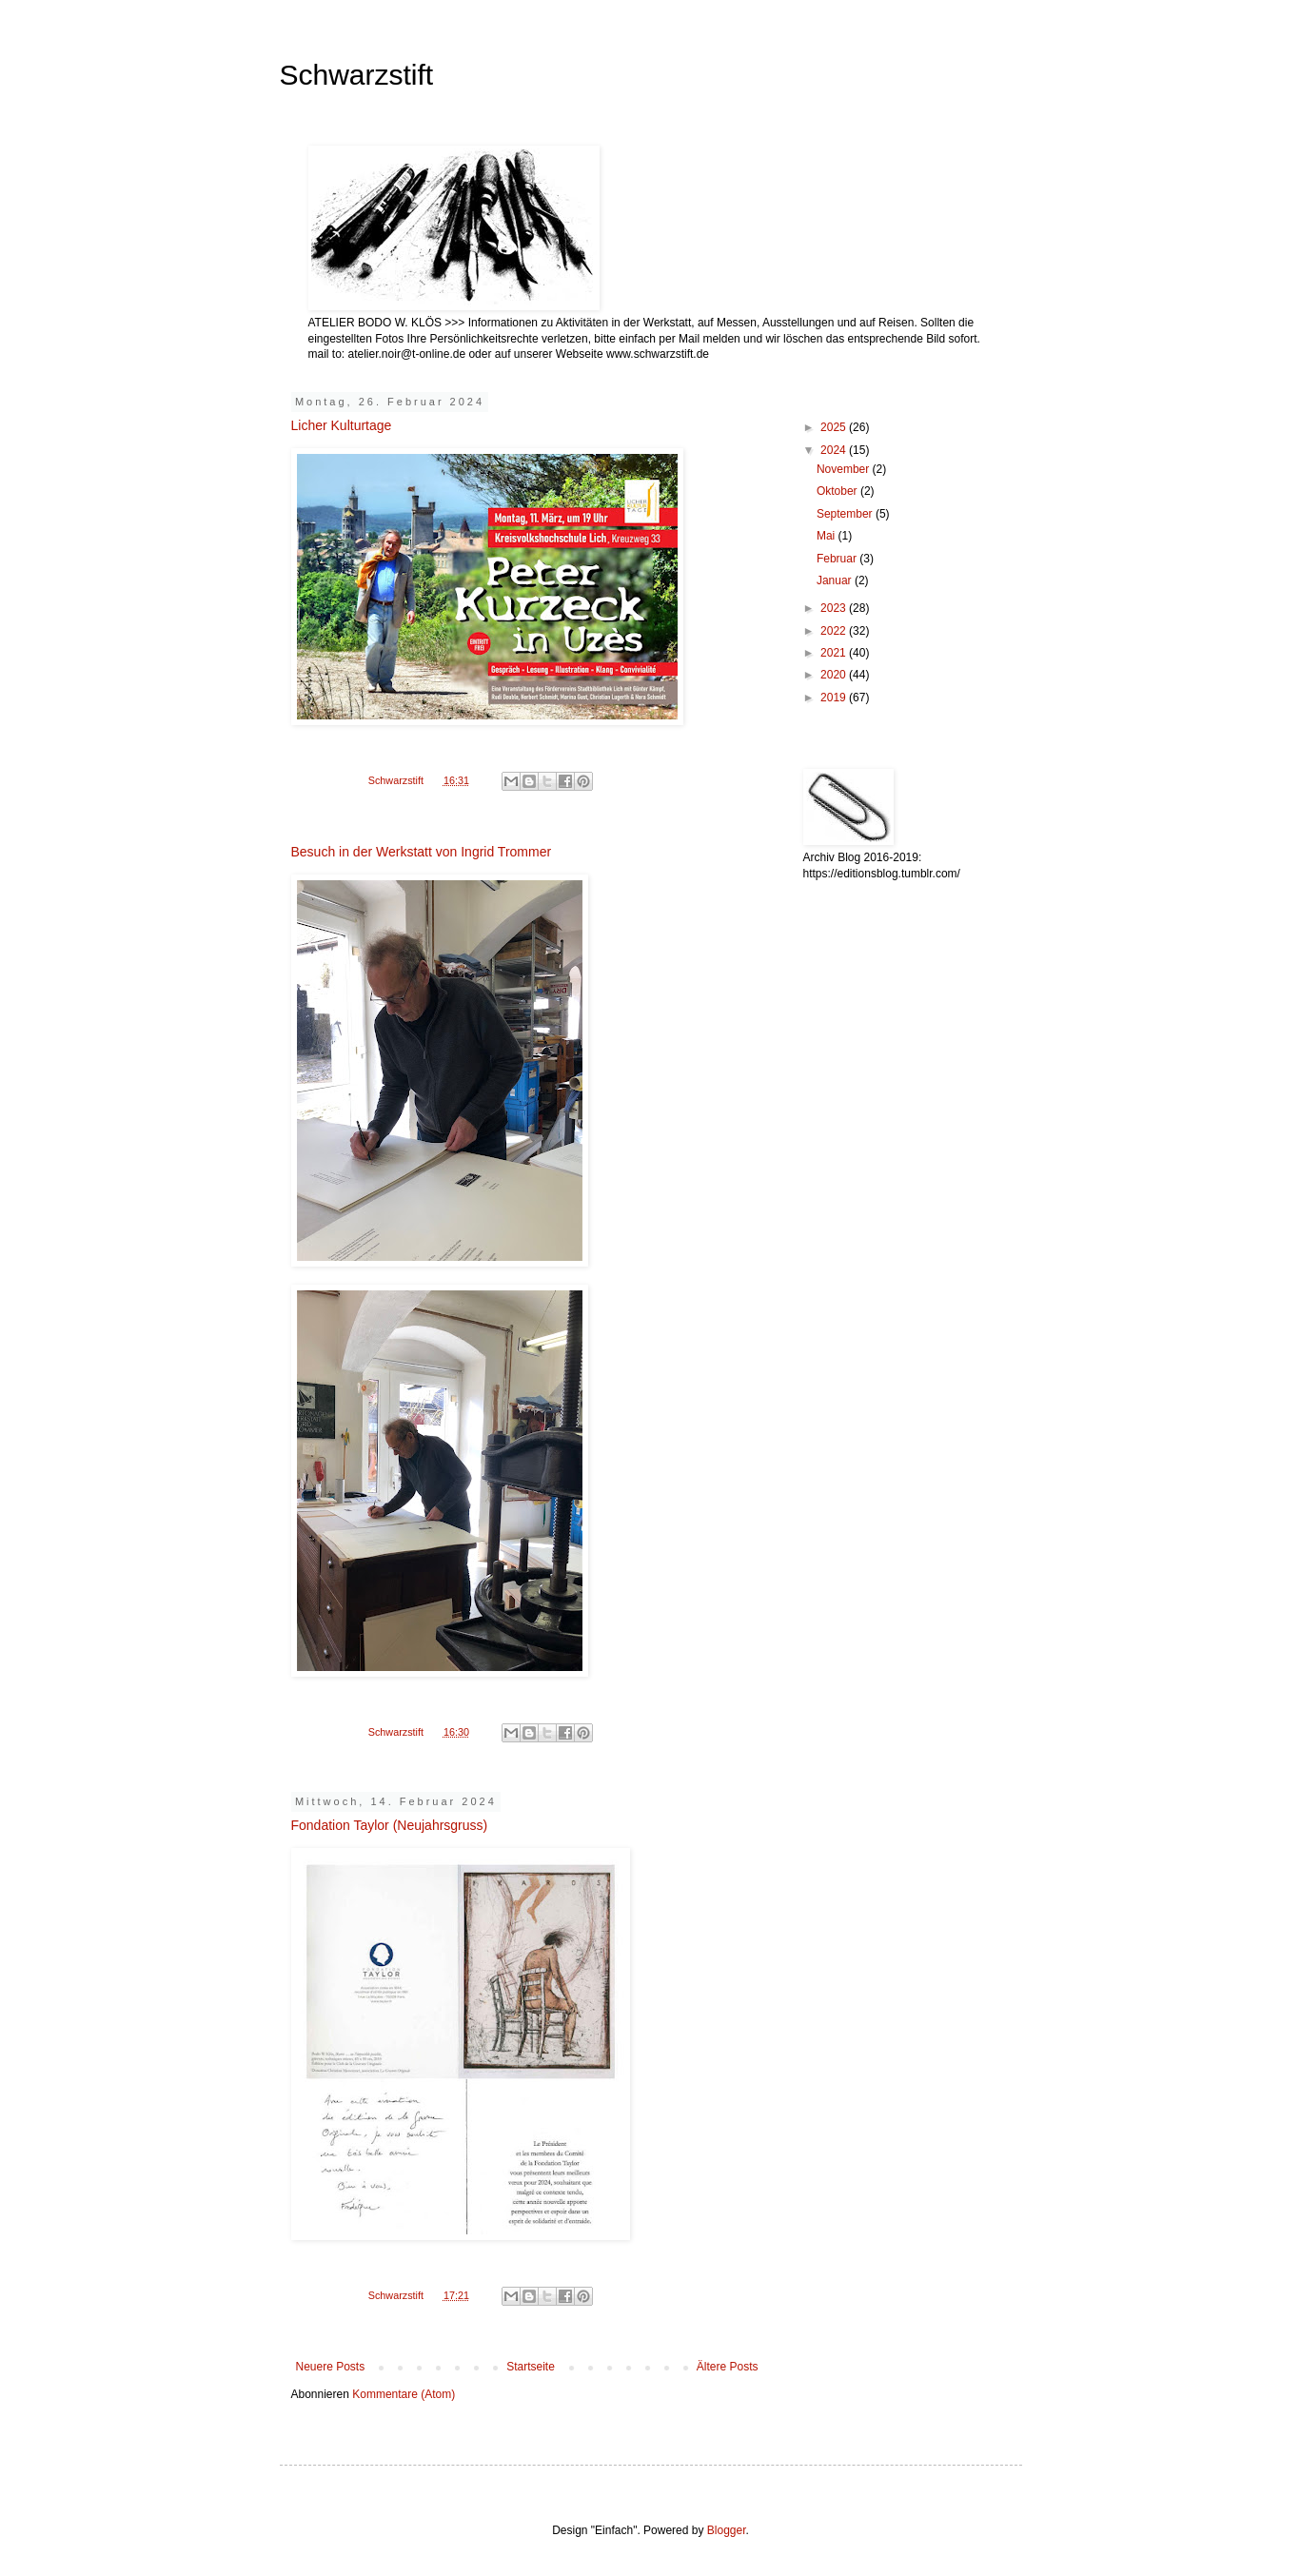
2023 (834, 608)
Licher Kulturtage (341, 425)
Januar (836, 580)
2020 (834, 674)
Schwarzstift (357, 74)
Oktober (838, 491)
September (846, 514)
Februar (838, 558)
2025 (834, 427)
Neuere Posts (330, 2366)
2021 (834, 652)
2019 (834, 697)
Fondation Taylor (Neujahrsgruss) (389, 1825)
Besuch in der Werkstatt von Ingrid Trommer (421, 851)
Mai (827, 535)
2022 (834, 631)
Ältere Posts (728, 2366)
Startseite (530, 2366)
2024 (834, 450)
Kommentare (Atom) (403, 2394)
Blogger (726, 2530)
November (845, 469)
